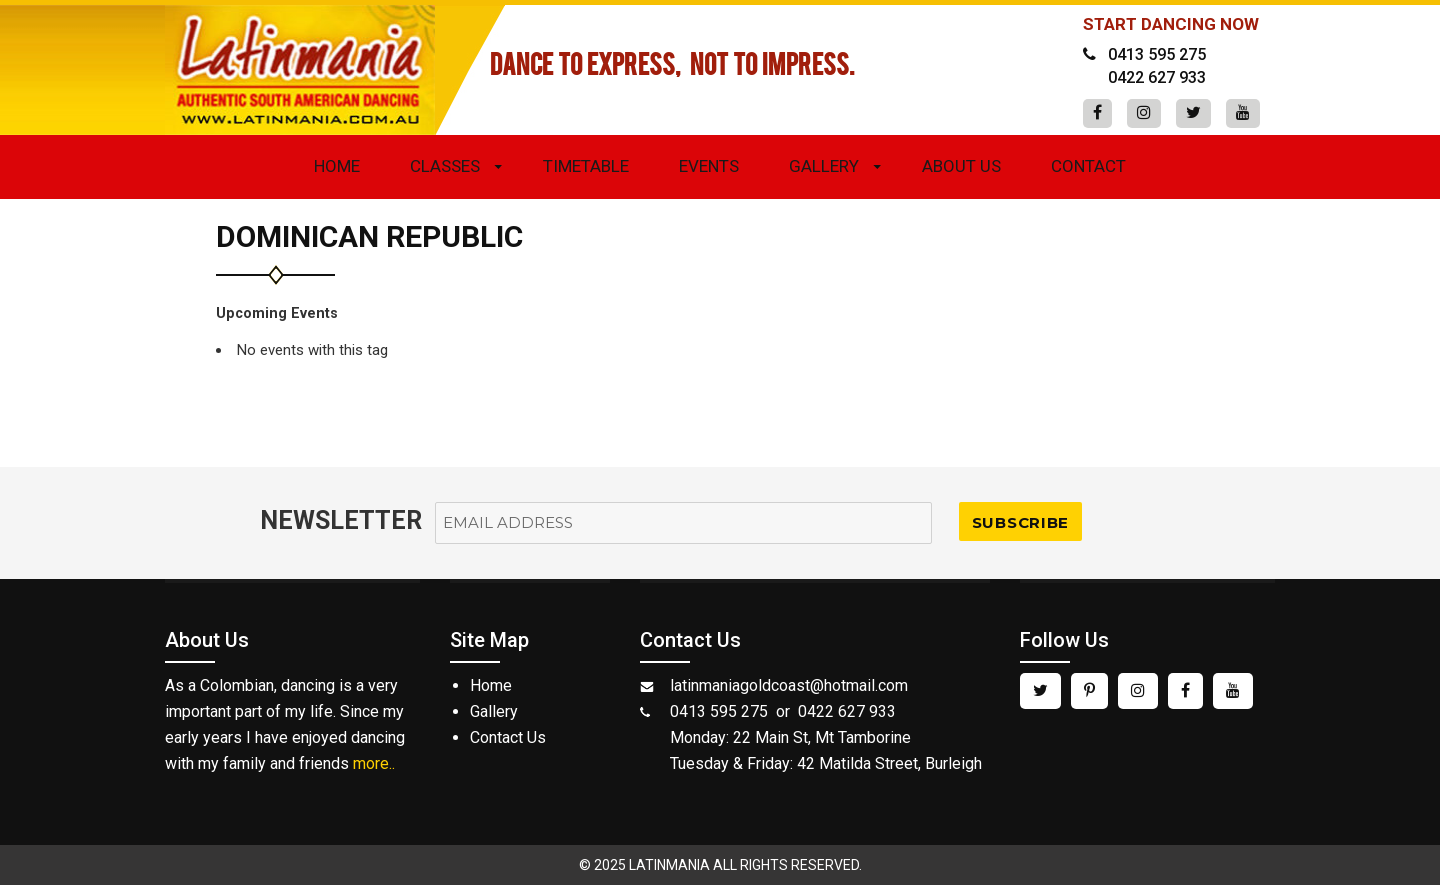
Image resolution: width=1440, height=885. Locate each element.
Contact (1088, 166)
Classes (445, 166)
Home (337, 166)
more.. (374, 763)
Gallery (824, 166)
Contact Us (508, 737)
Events (709, 166)
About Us (961, 166)
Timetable (586, 166)
